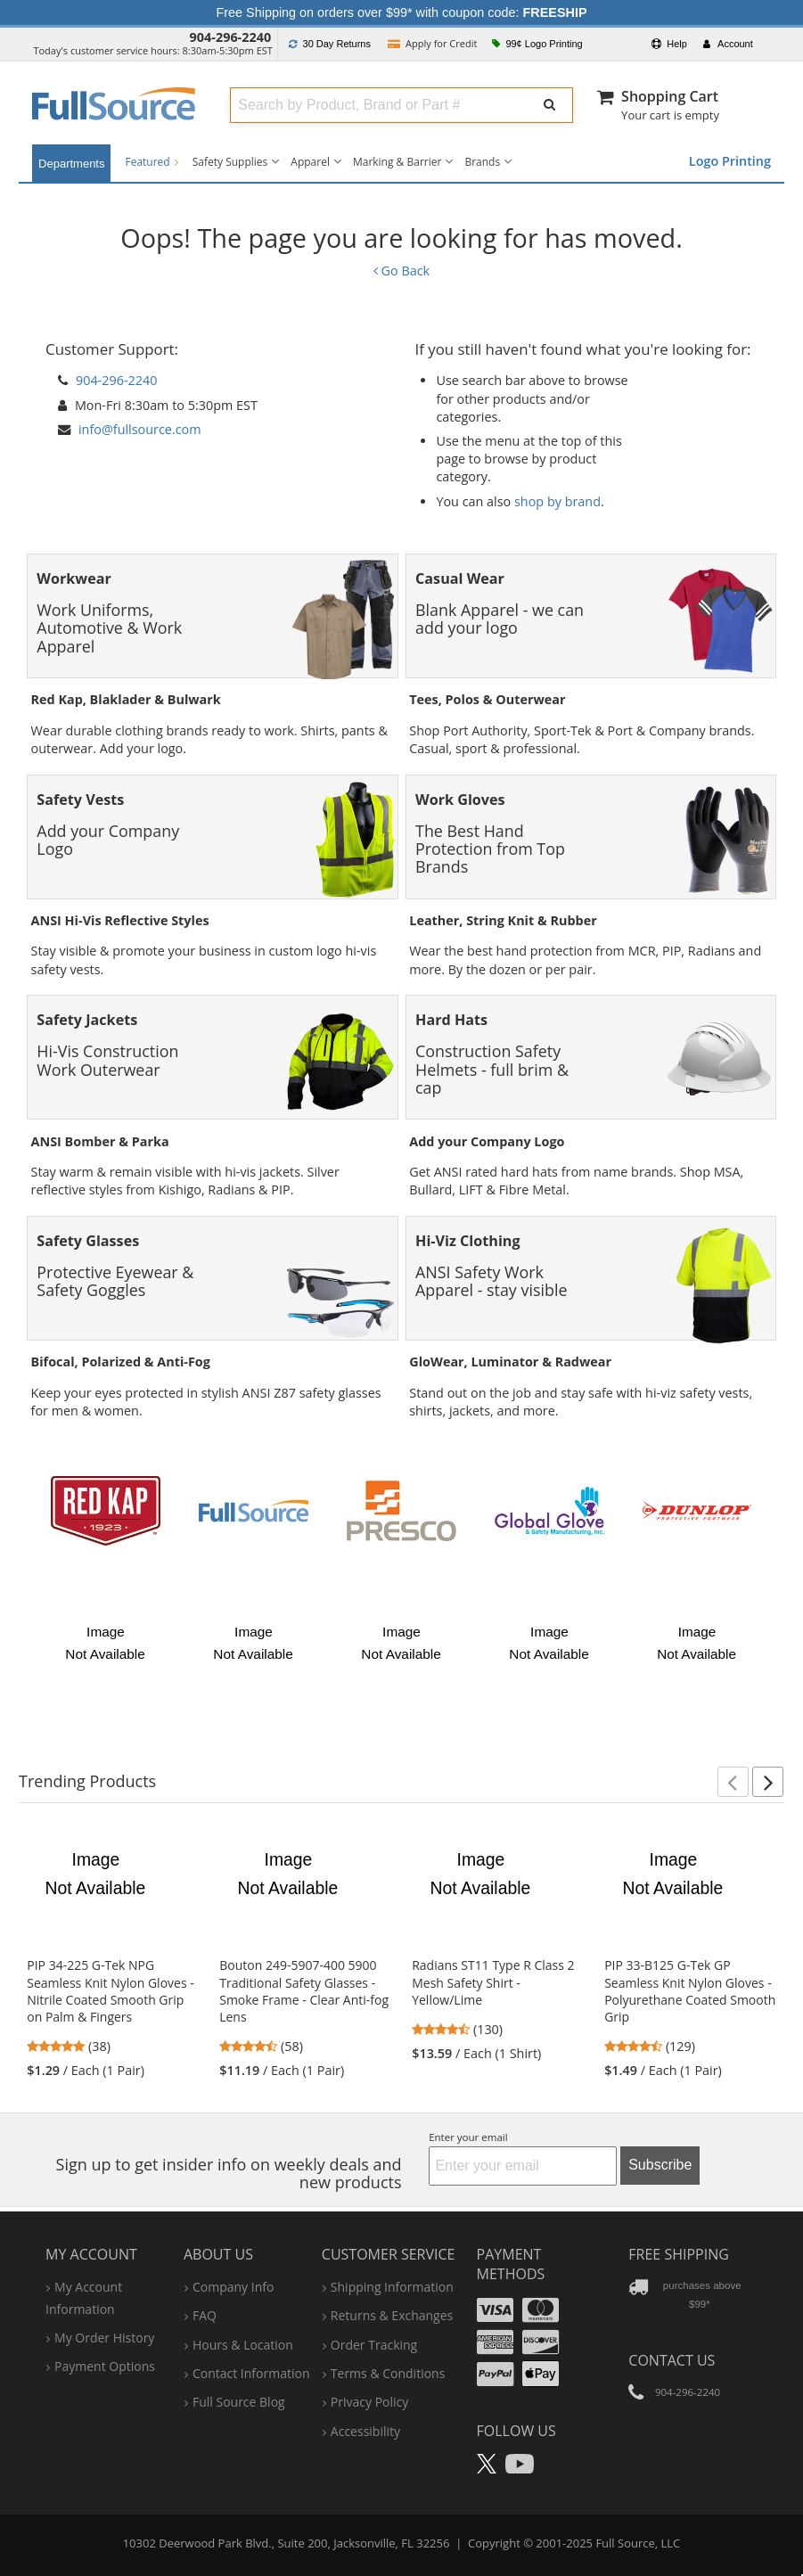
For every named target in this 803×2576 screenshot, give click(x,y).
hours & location (243, 2344)
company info (233, 2286)
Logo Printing (730, 160)
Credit (433, 43)
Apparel (310, 161)
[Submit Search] (550, 105)
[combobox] (375, 105)
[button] (733, 1782)
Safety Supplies (230, 161)
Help (669, 43)
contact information (251, 2373)
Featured (151, 161)
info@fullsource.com (139, 429)
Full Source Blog (239, 2401)
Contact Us (671, 2360)
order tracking (374, 2344)
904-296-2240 (231, 37)
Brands (482, 161)
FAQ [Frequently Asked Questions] (205, 2315)
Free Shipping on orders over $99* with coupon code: (402, 12)
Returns (330, 43)
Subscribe (660, 2164)
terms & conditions (388, 2373)
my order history (104, 2337)
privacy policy (369, 2401)
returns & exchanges (392, 2315)
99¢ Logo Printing (537, 43)
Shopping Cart (669, 96)
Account (728, 43)
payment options (104, 2366)
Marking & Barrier (397, 161)
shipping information (392, 2286)
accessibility (365, 2431)
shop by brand (557, 501)
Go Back (401, 270)
